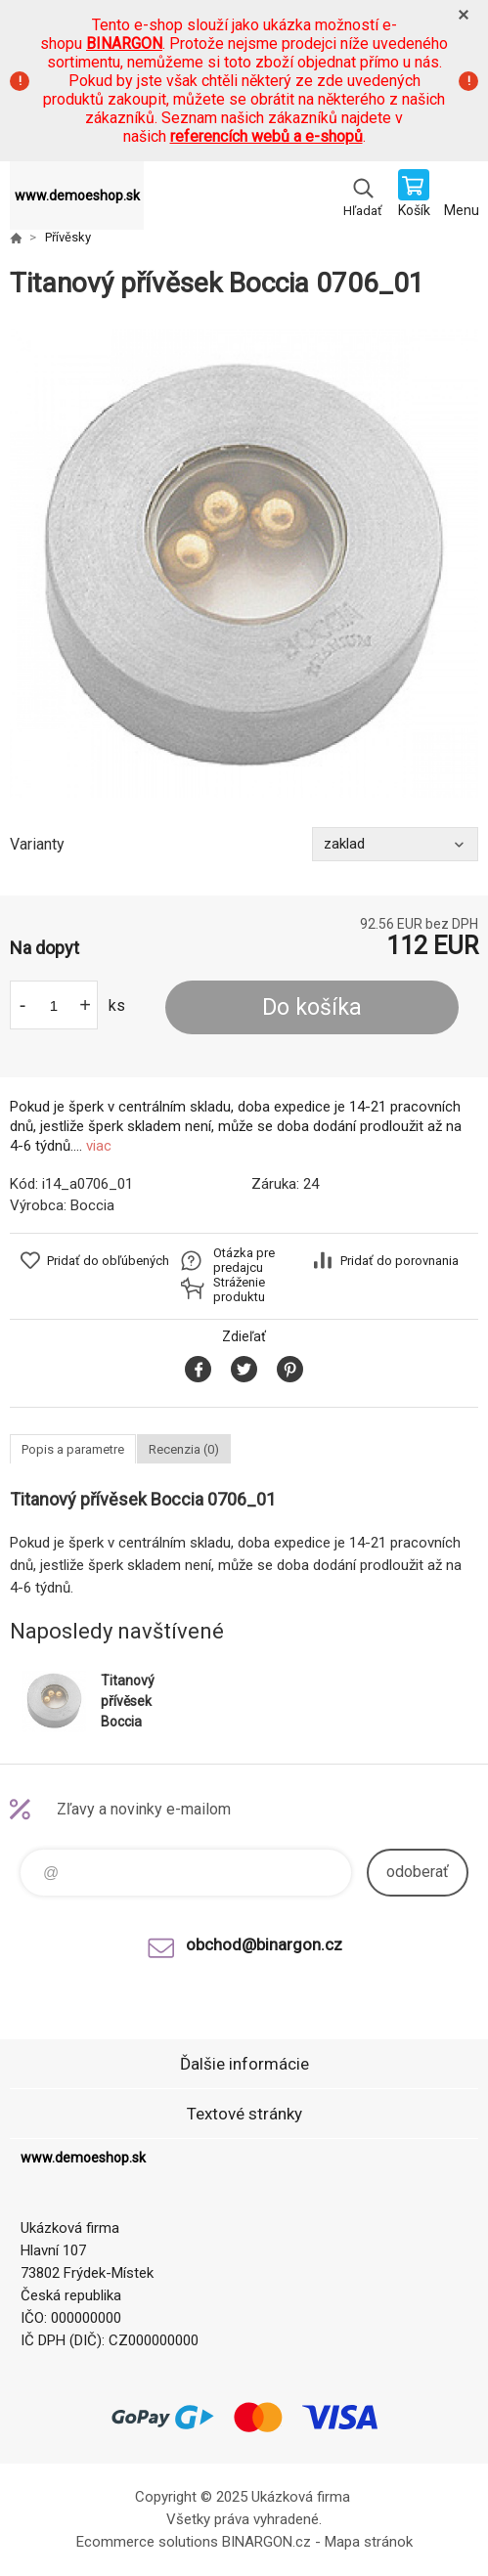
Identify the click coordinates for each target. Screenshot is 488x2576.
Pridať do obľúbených (108, 1260)
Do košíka (312, 1007)
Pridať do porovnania (399, 1260)
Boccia (92, 1205)
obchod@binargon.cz (264, 1944)
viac (98, 1146)
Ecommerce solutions (147, 2542)
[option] (244, 563)
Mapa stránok (369, 2542)
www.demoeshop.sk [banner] (77, 195)
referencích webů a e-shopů (266, 136)
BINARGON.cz (266, 2542)
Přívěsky (68, 237)
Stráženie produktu (239, 1289)
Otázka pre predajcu (244, 1260)
